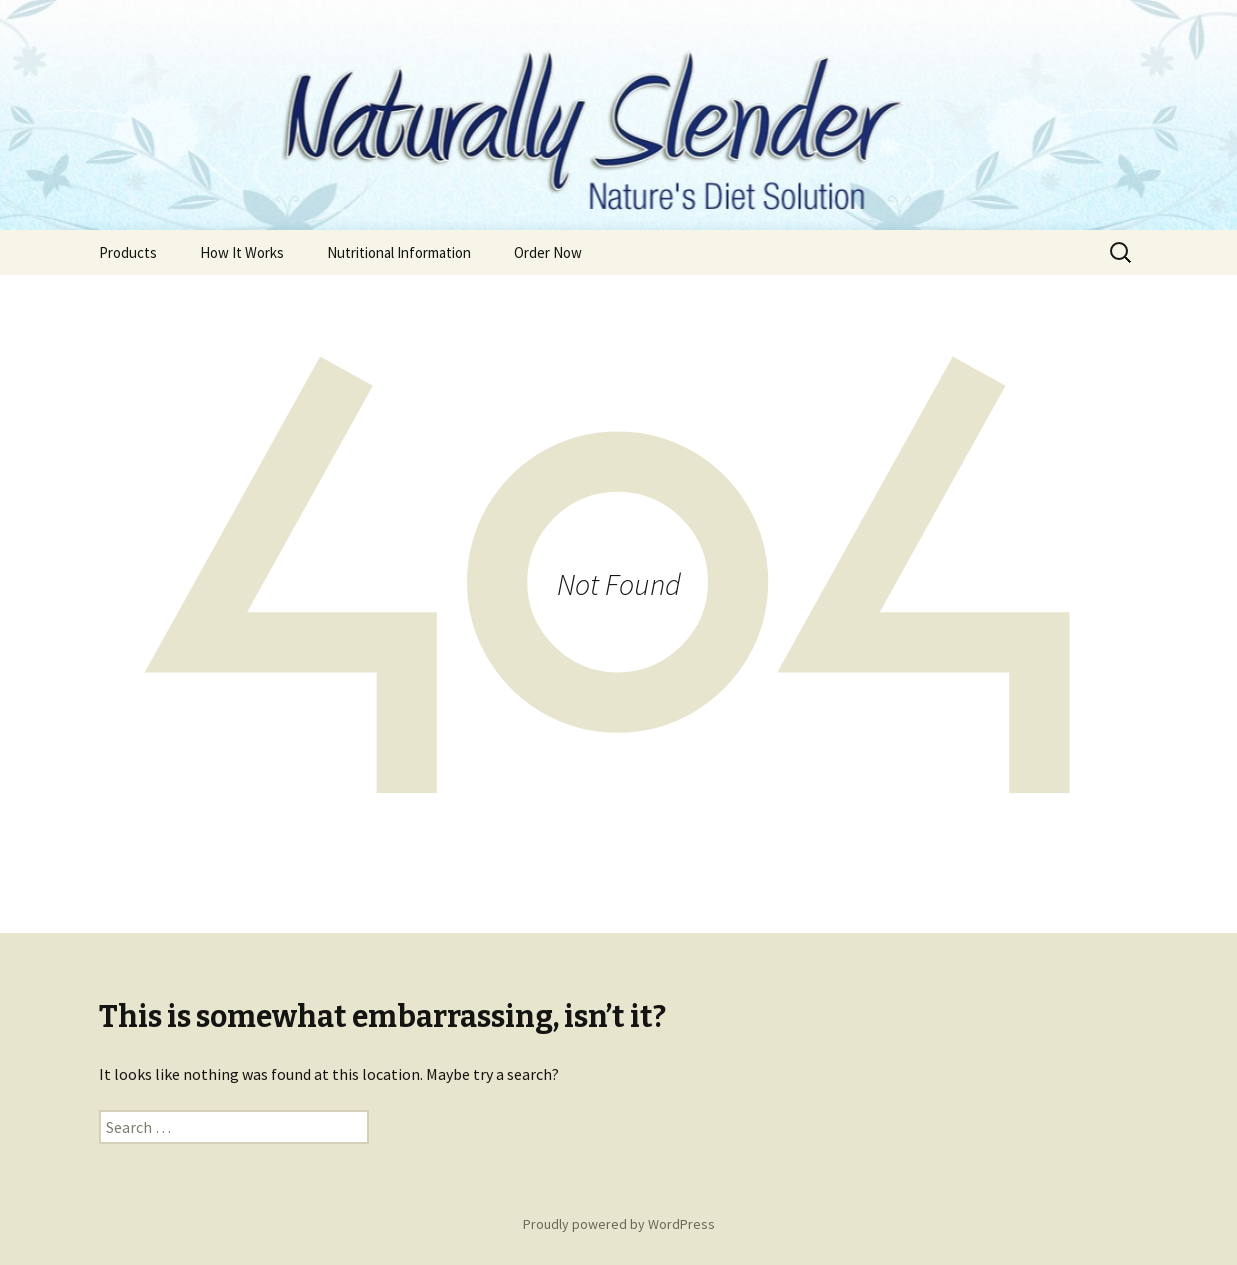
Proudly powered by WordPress (619, 1224)
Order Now (548, 252)
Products (128, 252)
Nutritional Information (399, 252)
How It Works (242, 252)
